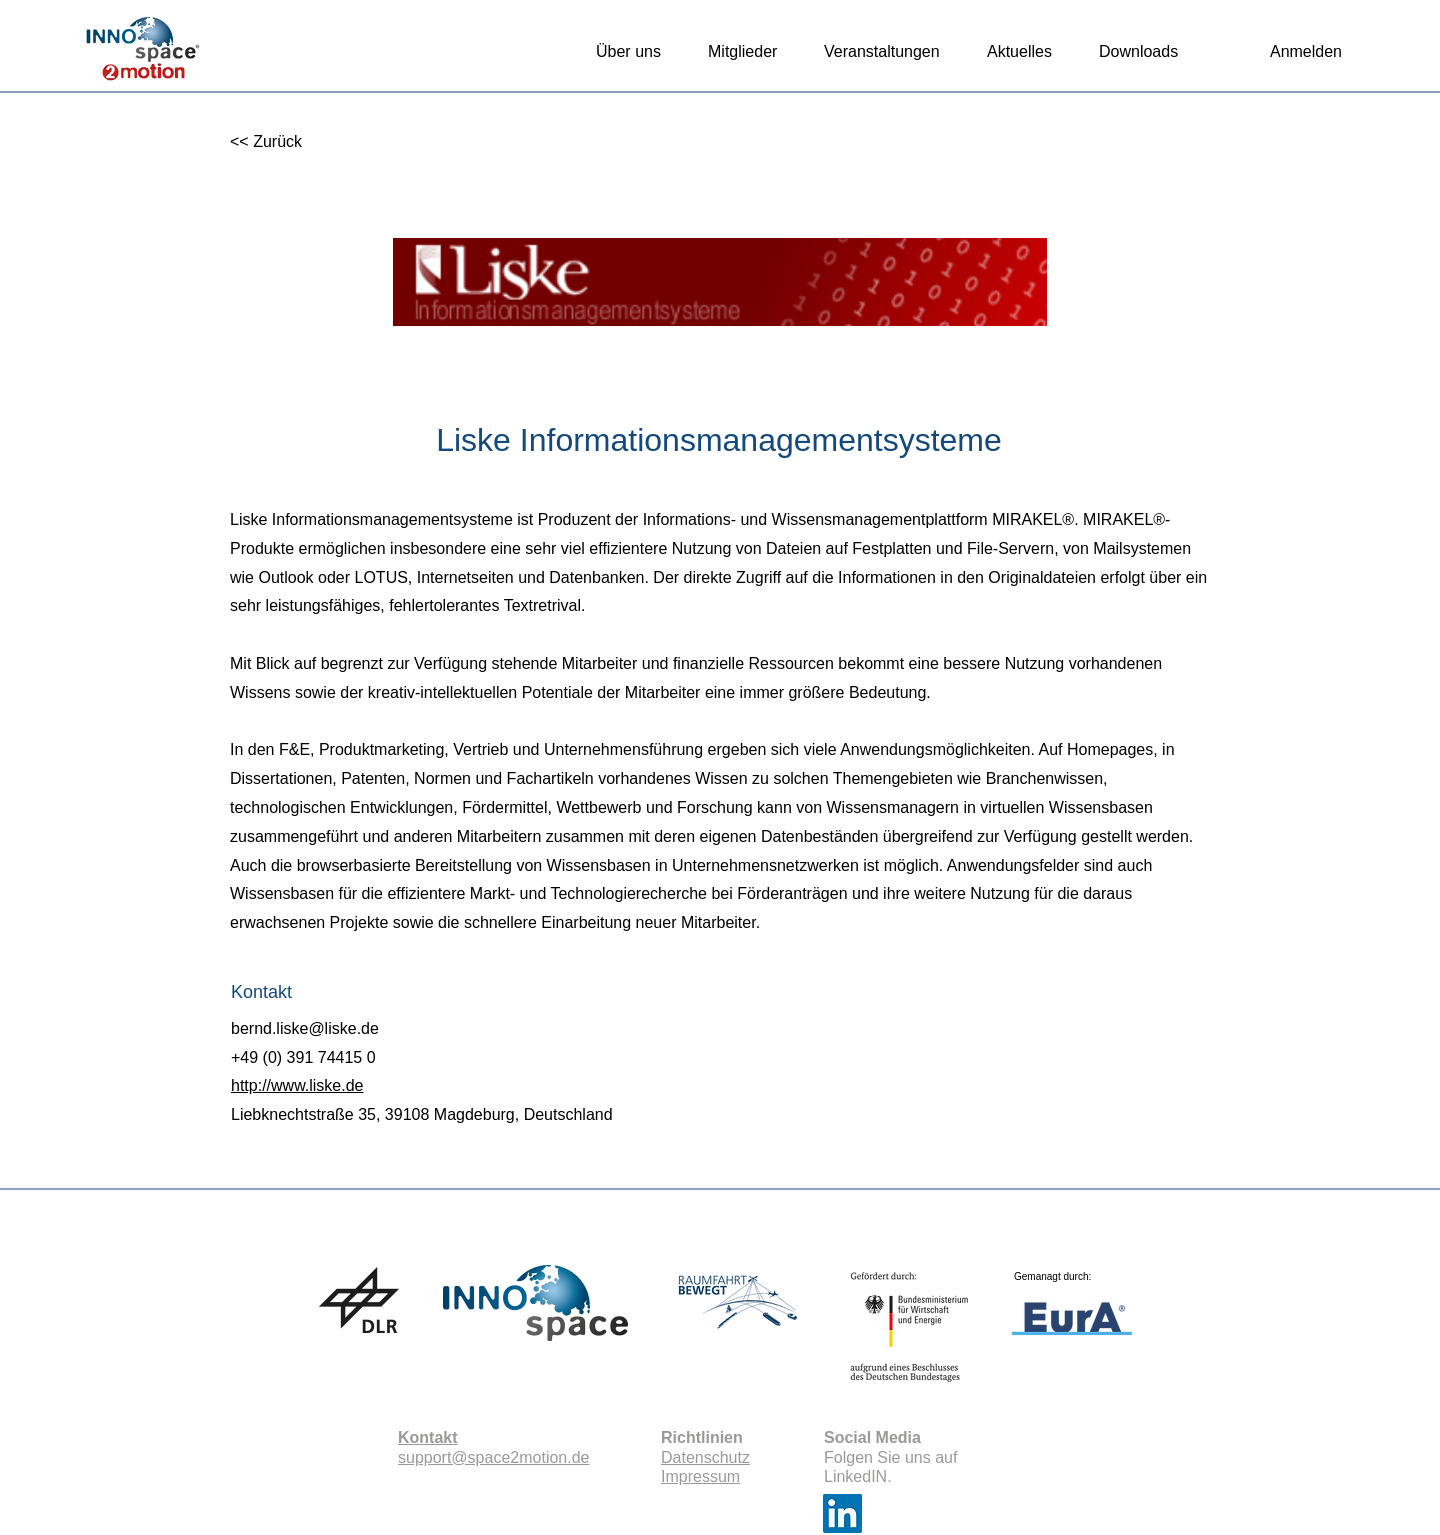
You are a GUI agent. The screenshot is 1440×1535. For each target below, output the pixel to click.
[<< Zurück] (295, 142)
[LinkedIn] (842, 1513)
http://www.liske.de (297, 1085)
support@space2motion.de (493, 1457)
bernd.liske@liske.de (305, 1028)
